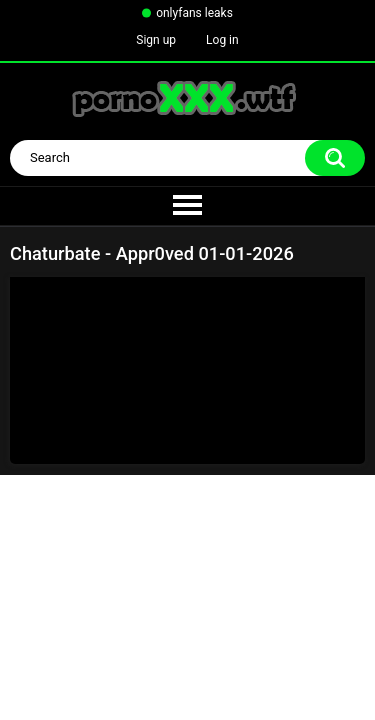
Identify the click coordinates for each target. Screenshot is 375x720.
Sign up (156, 40)
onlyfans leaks (194, 13)
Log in (222, 40)
